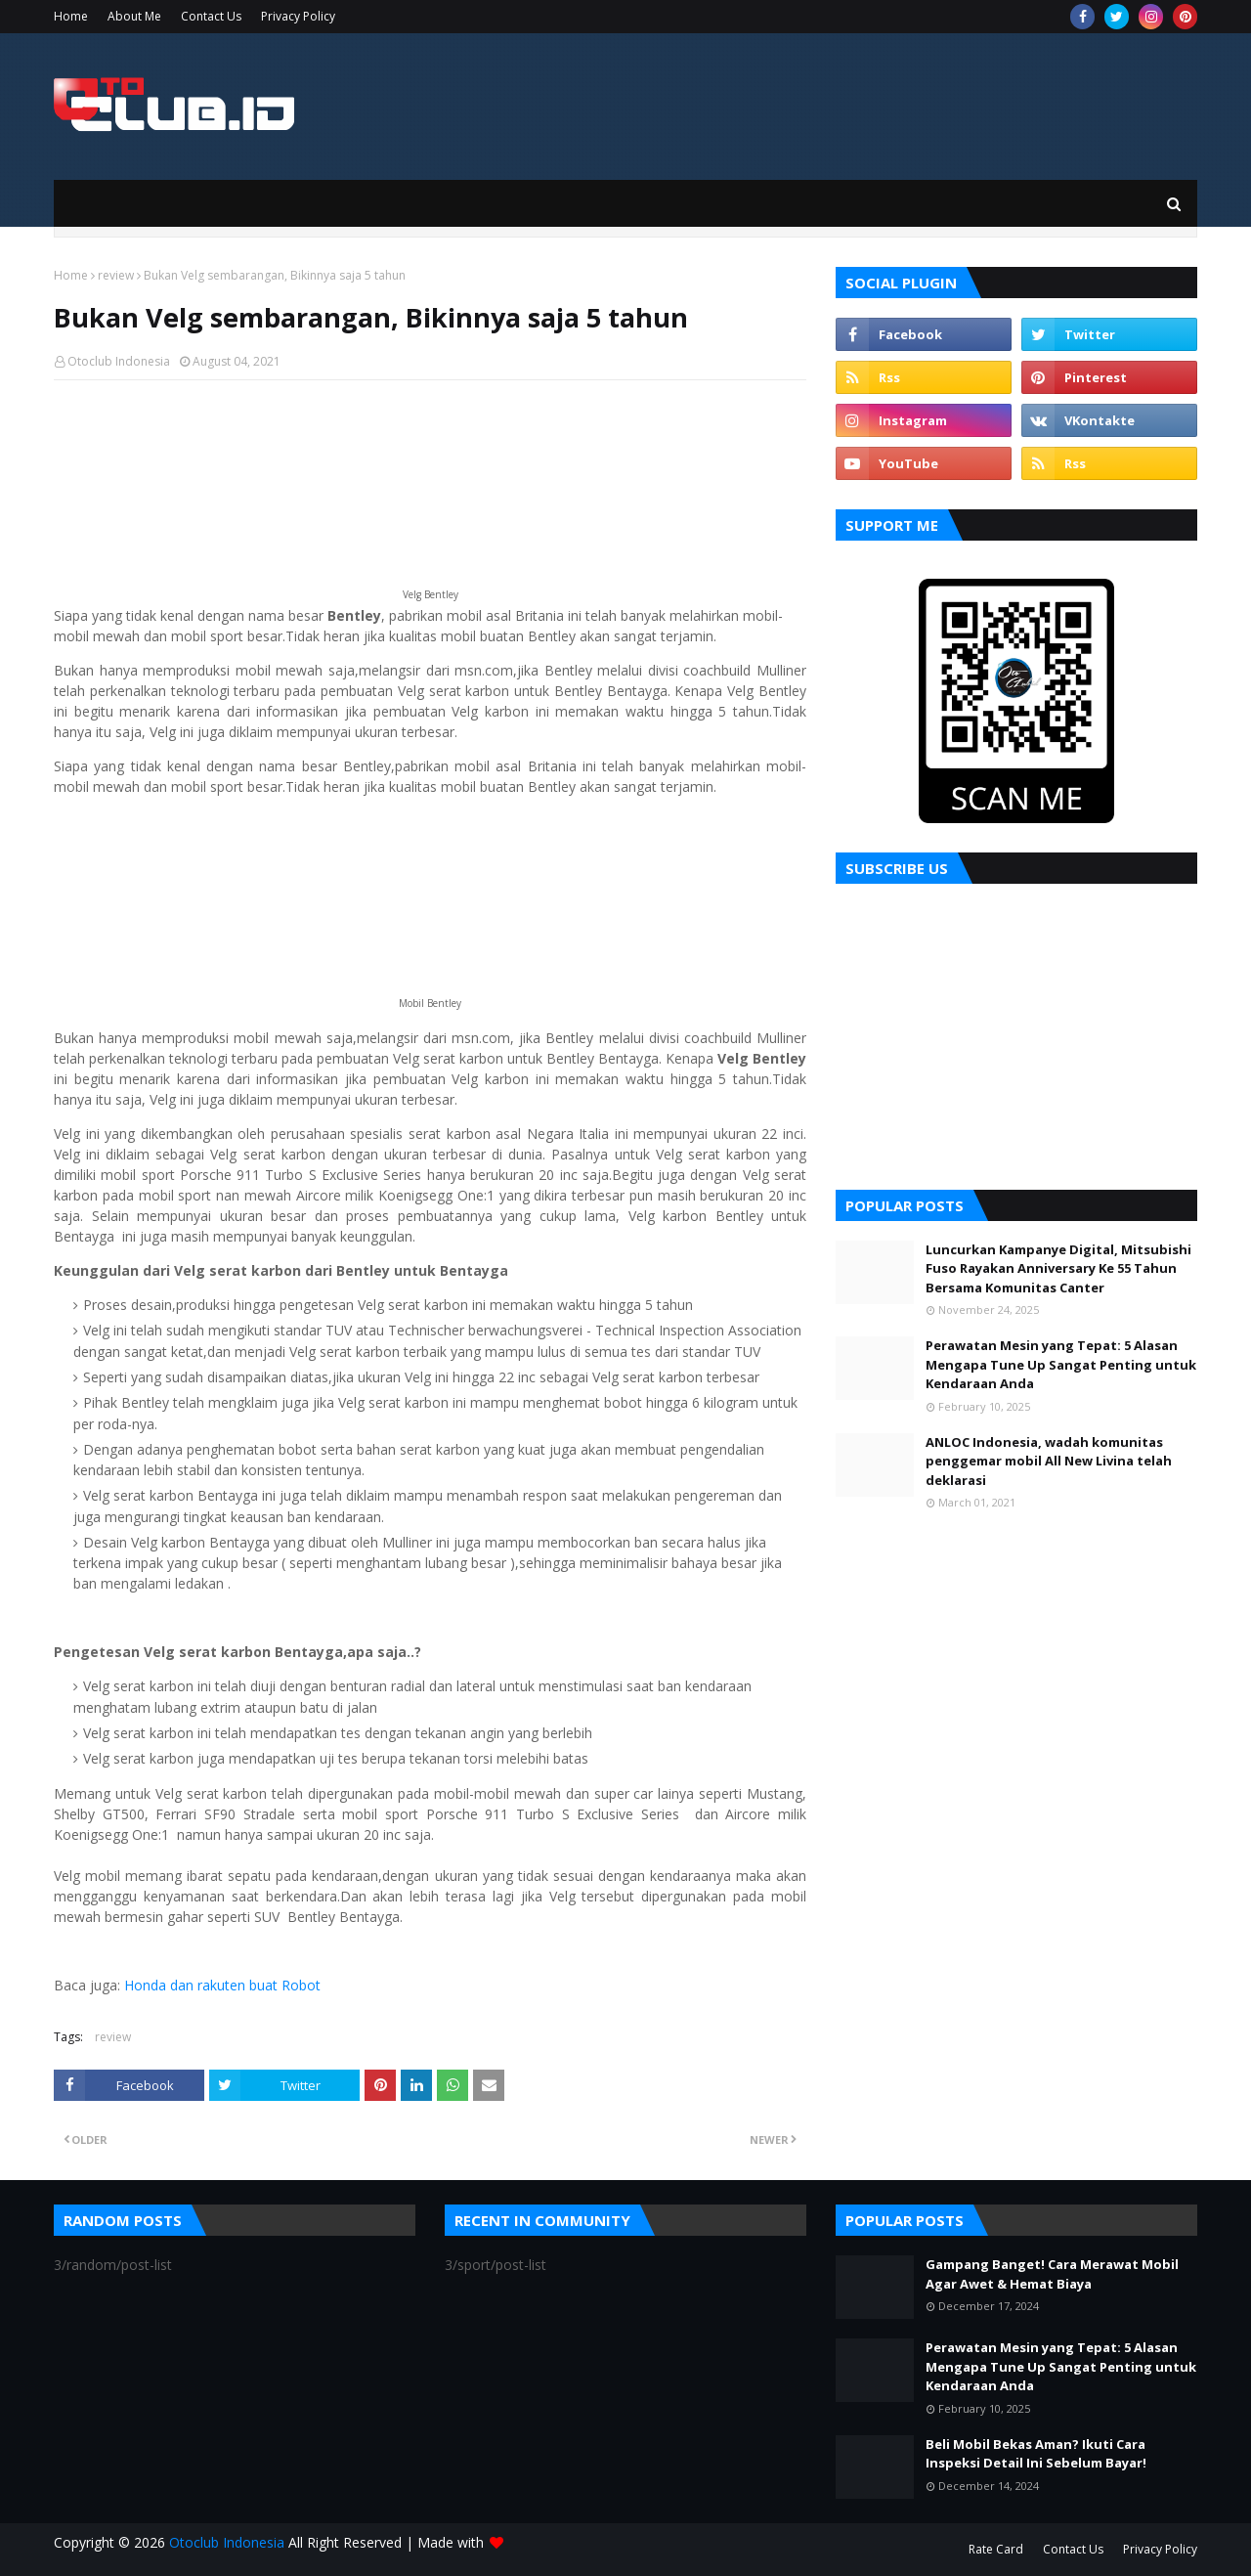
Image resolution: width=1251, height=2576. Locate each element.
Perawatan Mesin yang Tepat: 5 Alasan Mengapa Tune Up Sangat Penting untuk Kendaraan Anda (1061, 1364)
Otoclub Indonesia (118, 361)
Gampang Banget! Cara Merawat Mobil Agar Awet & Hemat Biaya (1052, 2273)
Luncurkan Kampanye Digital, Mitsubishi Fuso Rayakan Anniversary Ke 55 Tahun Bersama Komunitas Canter (1058, 1268)
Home (71, 16)
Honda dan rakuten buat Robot (222, 1985)
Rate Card (996, 2549)
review (116, 275)
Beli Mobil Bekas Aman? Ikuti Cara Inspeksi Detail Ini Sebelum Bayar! (1036, 2453)
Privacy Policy (298, 16)
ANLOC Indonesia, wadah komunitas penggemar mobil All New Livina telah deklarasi (1049, 1461)
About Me (134, 16)
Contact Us (211, 16)
